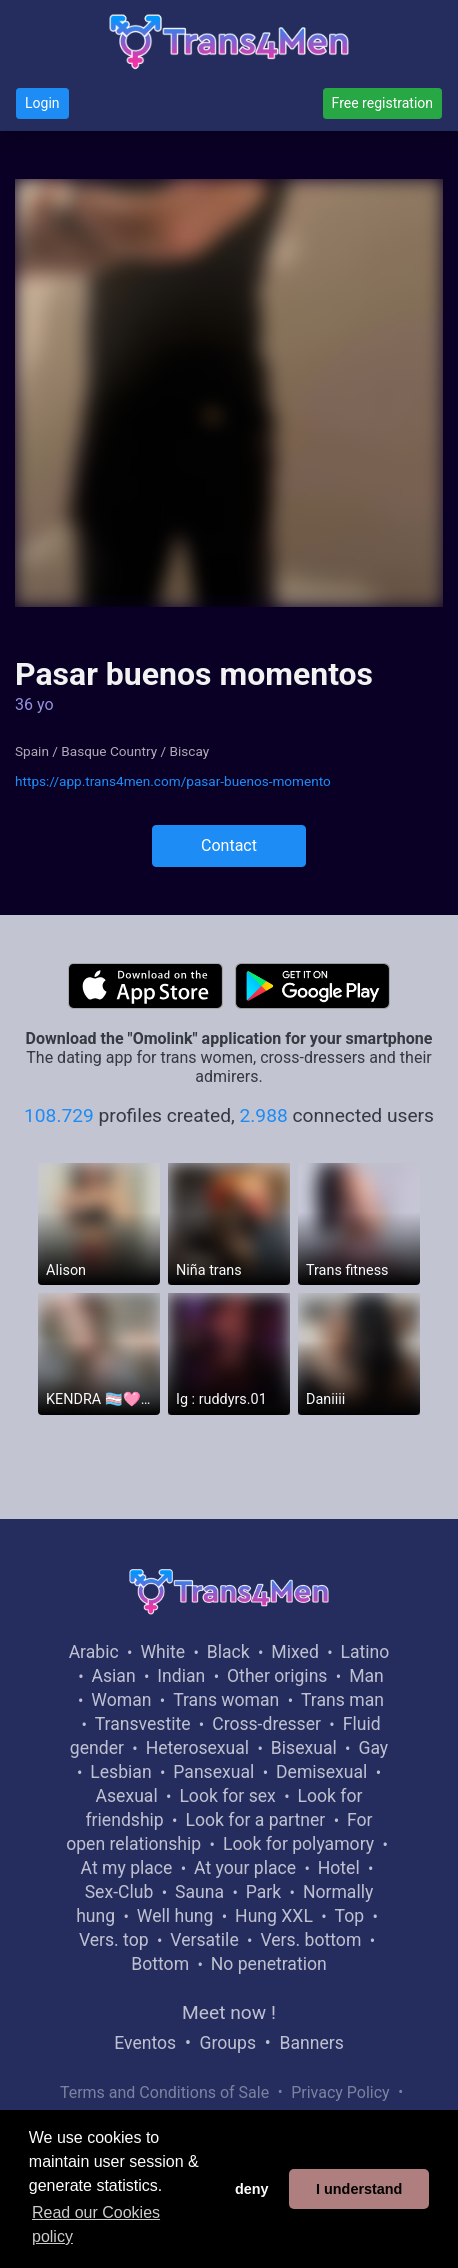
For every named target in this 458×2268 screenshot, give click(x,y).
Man (366, 1676)
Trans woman (226, 1700)
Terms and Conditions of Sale (164, 2092)
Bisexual (304, 1748)
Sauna (199, 1892)
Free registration (382, 103)
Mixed (294, 1652)
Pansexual (213, 1772)
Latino (365, 1652)
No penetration (269, 1964)
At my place (127, 1868)
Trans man (342, 1700)
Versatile (204, 1940)
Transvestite (143, 1724)
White (162, 1652)
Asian (114, 1676)
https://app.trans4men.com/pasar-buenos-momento (173, 781)
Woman (121, 1700)
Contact (229, 845)
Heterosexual (197, 1748)
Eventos (145, 2043)
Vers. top (114, 1940)
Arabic (94, 1652)
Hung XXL (274, 1916)
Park (263, 1892)
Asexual (127, 1796)
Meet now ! (229, 2012)
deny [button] (252, 2189)
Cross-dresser (266, 1724)
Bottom (160, 1964)
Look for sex (227, 1796)
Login (42, 103)
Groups (228, 2043)
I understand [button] (359, 2189)
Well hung (175, 1916)
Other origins (277, 1676)
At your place (245, 1868)
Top (350, 1916)
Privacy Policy (340, 2092)
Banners (311, 2043)
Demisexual (321, 1772)
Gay (373, 1748)
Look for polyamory (298, 1844)
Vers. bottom (310, 1940)
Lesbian (120, 1772)
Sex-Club (119, 1892)
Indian (181, 1676)
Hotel (339, 1868)
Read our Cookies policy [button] (96, 2224)
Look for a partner (255, 1820)
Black (228, 1652)
